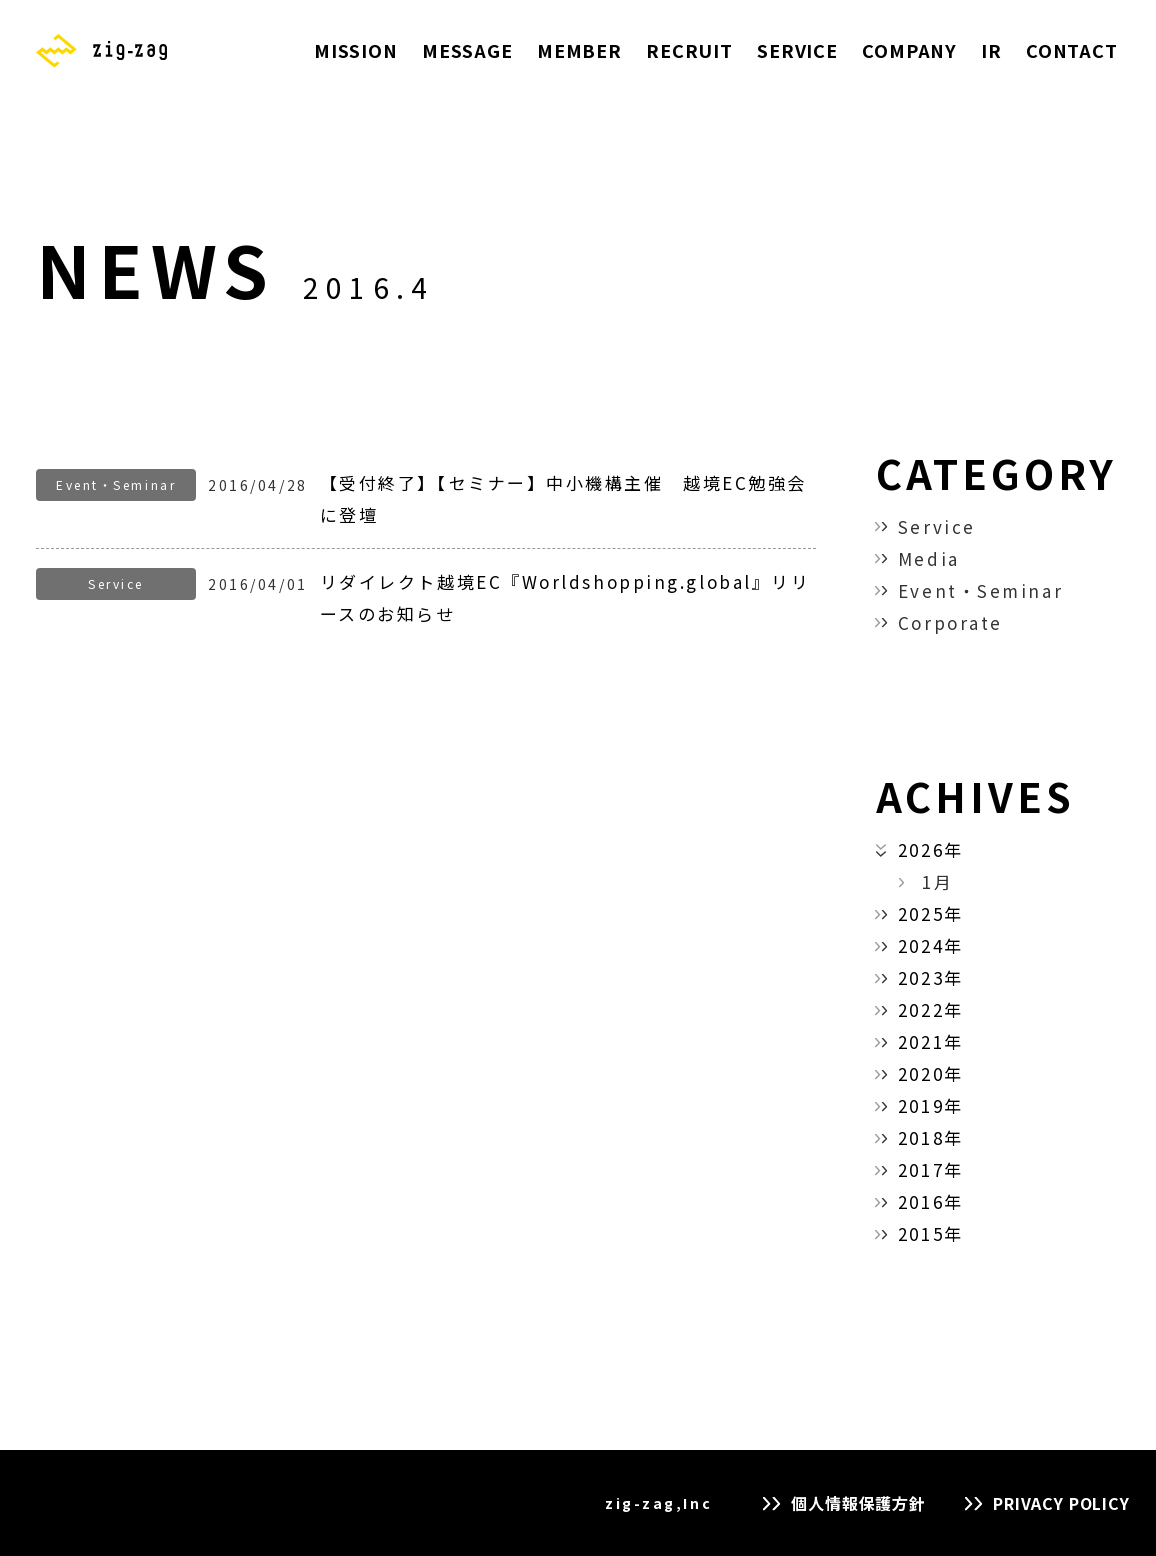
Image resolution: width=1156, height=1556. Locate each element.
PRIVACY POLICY (1061, 1503)
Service (937, 526)
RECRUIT (689, 50)
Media (929, 558)
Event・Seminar (980, 590)
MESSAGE (467, 50)
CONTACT (1072, 50)
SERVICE (797, 50)
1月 (937, 881)
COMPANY (909, 50)
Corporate (950, 622)
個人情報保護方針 (858, 1503)
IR (991, 50)
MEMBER (579, 50)
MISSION (356, 50)
